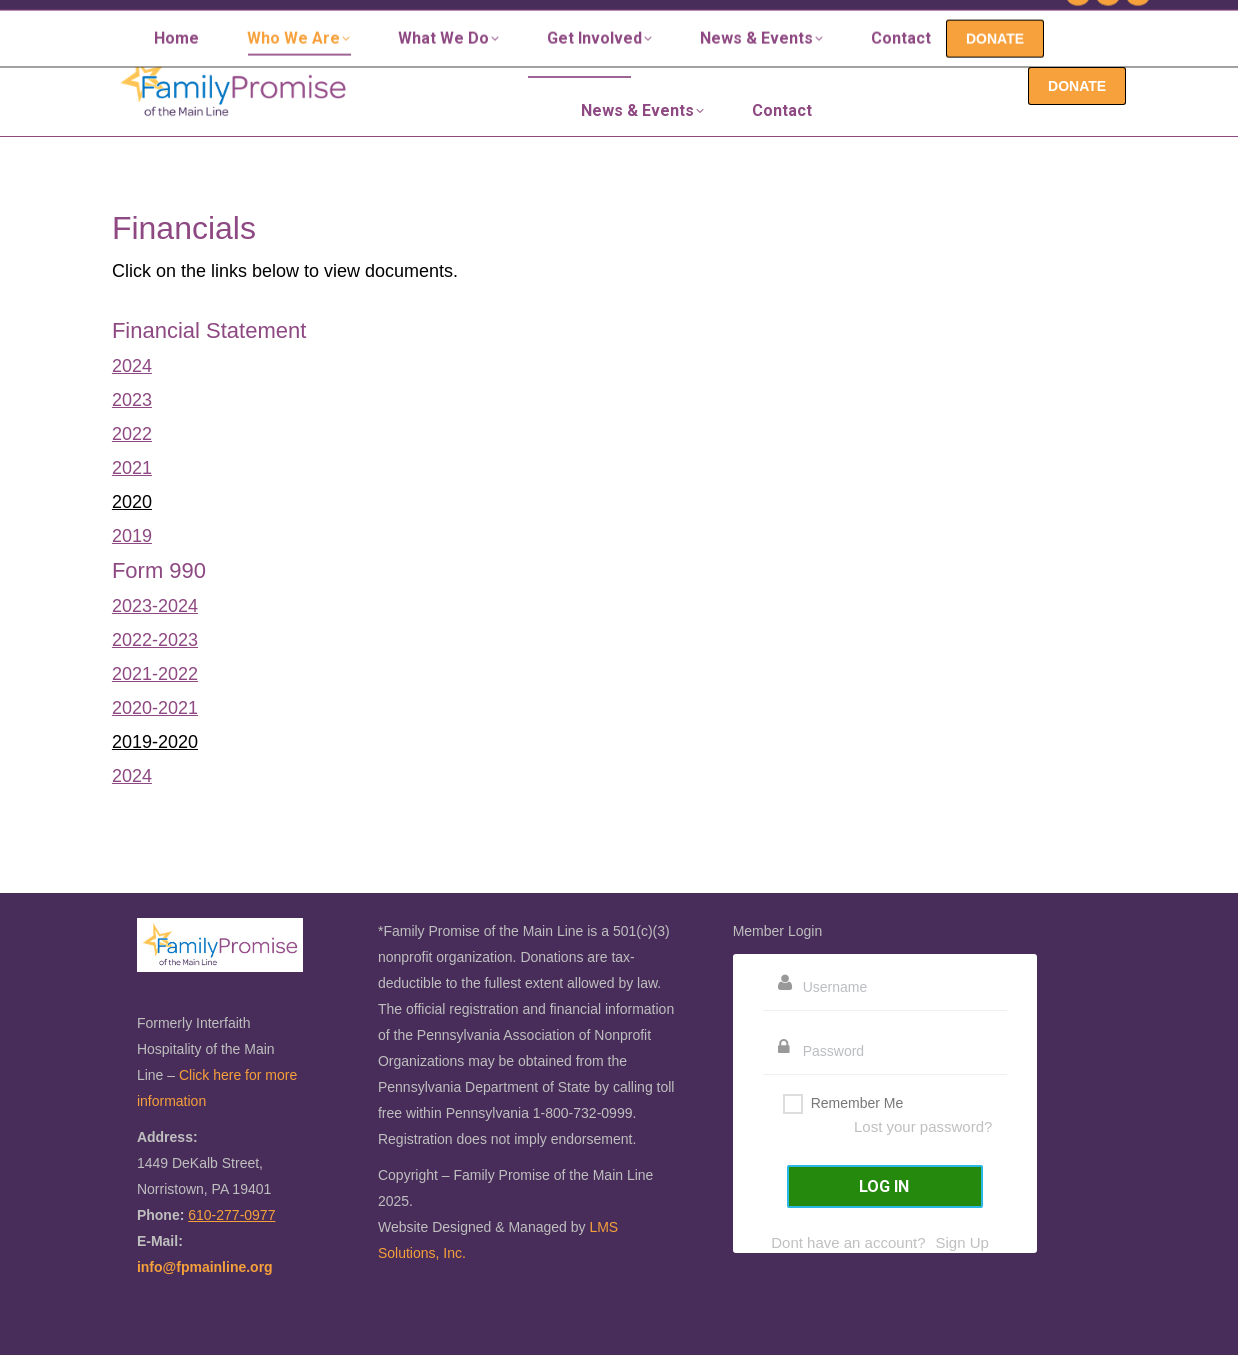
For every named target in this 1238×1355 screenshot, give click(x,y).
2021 (132, 468)
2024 (132, 366)
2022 (132, 434)
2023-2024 (155, 606)
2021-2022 (155, 674)
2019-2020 (155, 742)
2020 (132, 502)
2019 (132, 536)
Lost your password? (923, 1126)
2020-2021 (155, 708)
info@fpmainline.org (205, 1267)
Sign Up (961, 1242)
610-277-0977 (994, 17)
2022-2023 (155, 640)
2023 (132, 400)
